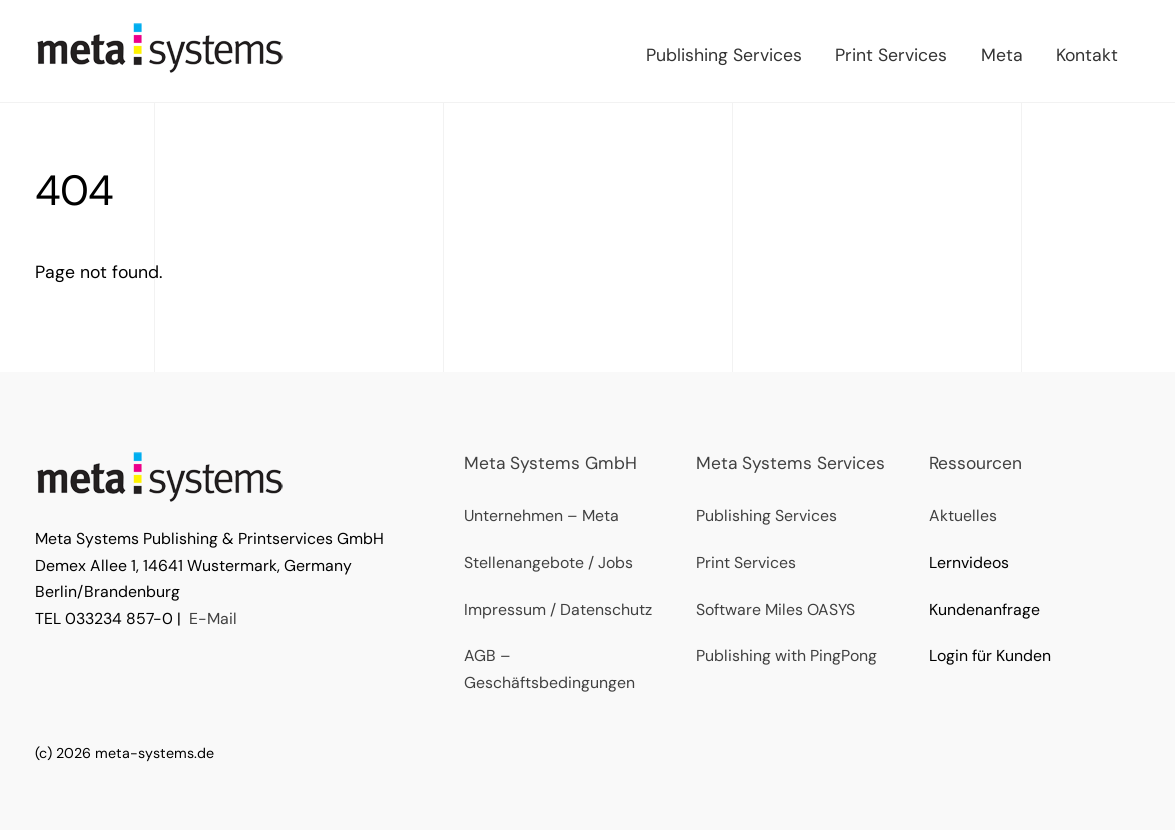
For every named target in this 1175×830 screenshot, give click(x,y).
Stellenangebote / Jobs (548, 562)
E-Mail (213, 618)
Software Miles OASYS (775, 609)
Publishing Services (724, 55)
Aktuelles (963, 515)
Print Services (891, 55)
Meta (1002, 55)
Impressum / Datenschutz (558, 609)
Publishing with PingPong (786, 655)
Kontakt (1087, 55)
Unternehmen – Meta (541, 515)
